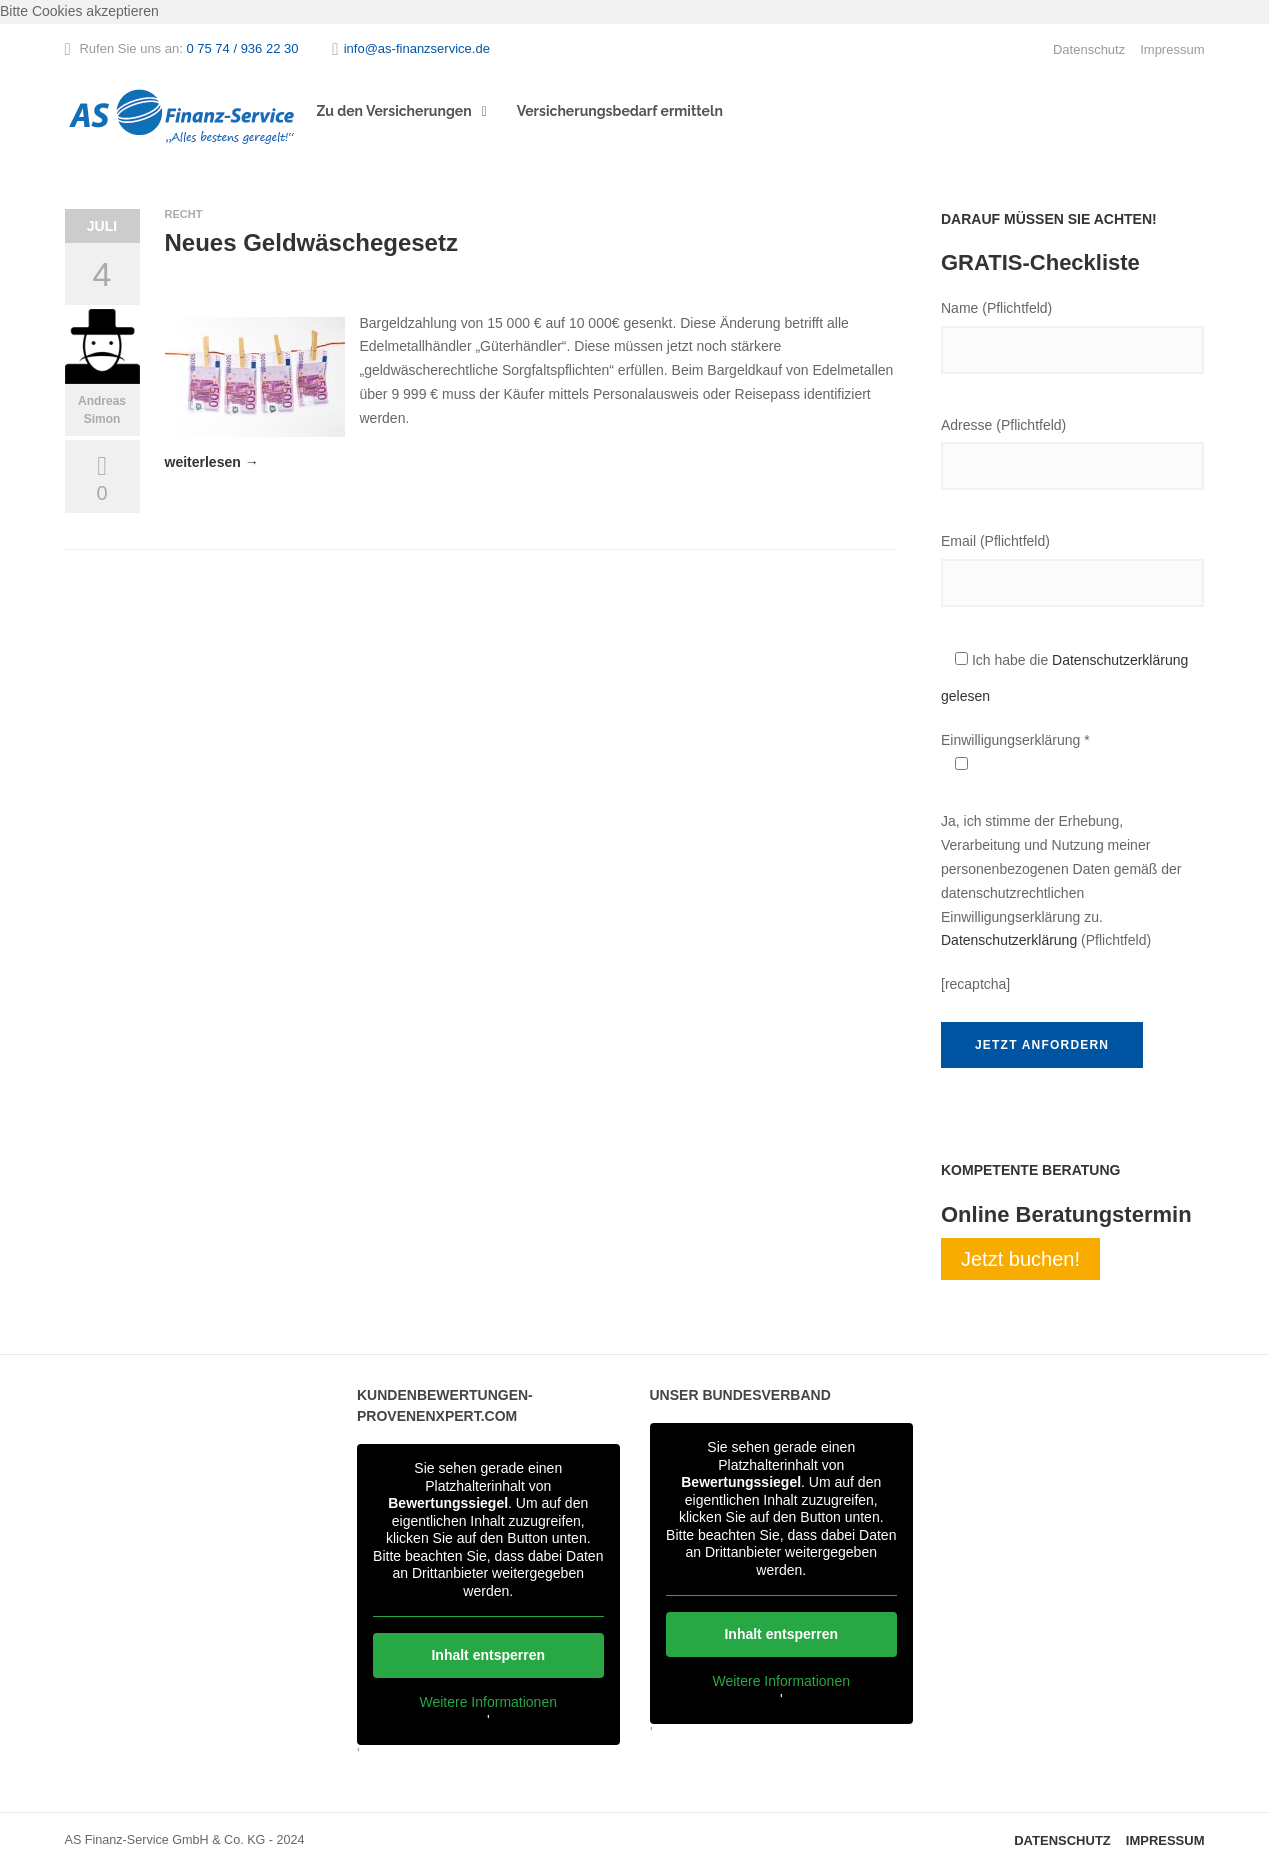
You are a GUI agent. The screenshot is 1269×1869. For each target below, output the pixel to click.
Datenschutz (1089, 49)
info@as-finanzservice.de (417, 48)
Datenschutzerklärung (1009, 940)
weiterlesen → (212, 462)
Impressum (1172, 49)
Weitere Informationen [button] (488, 1702)
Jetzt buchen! (1020, 1259)
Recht (184, 214)
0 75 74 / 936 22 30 (242, 48)
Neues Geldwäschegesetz (311, 242)
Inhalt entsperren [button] (488, 1655)
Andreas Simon (102, 410)
